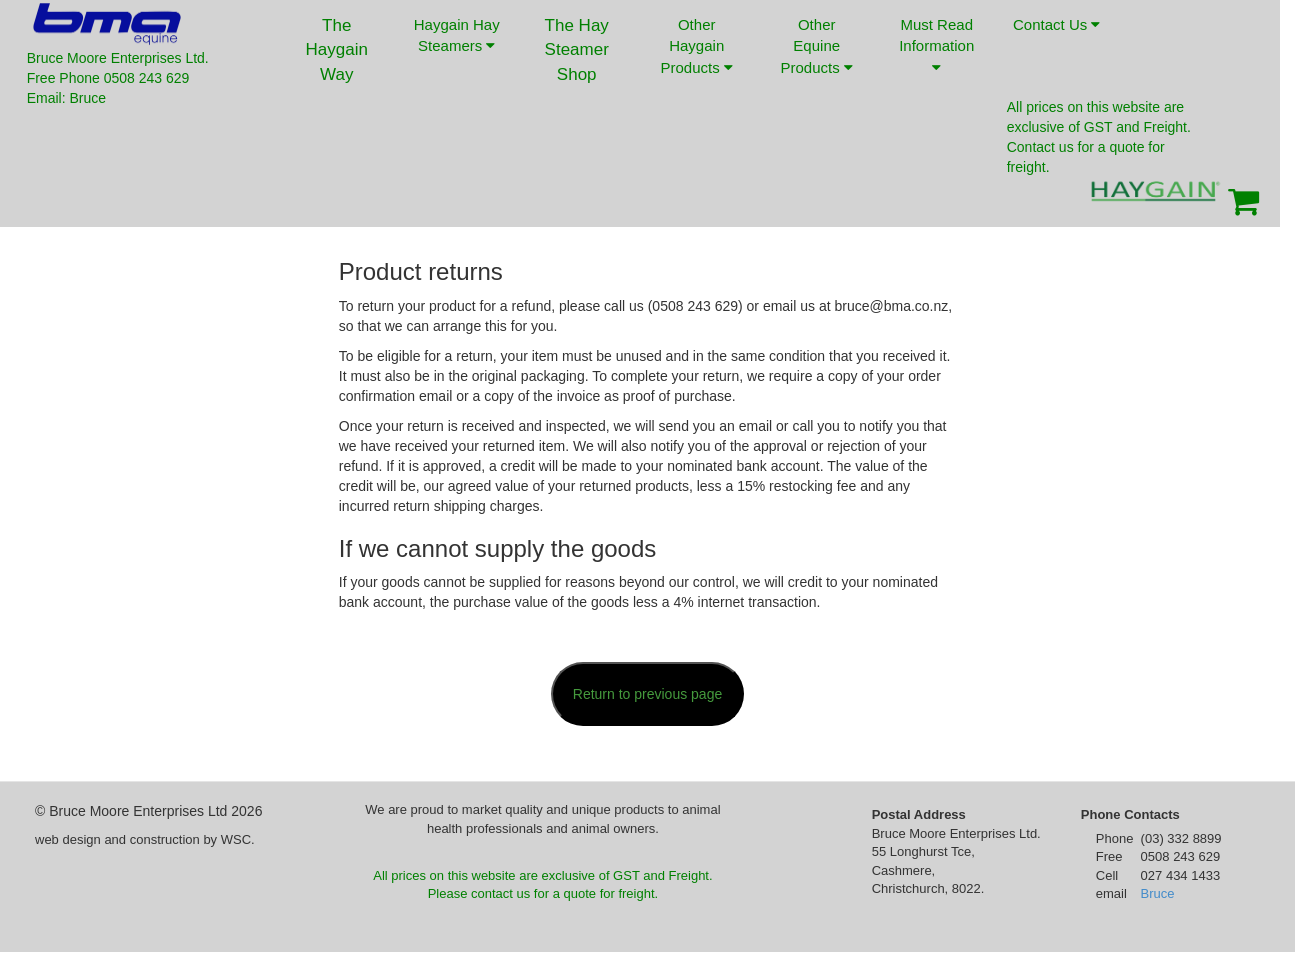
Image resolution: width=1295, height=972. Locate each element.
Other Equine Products (817, 46)
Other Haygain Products (697, 46)
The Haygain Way (337, 50)
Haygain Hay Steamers (457, 35)
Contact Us (1057, 39)
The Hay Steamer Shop (577, 50)
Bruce (1158, 893)
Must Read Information (936, 45)
